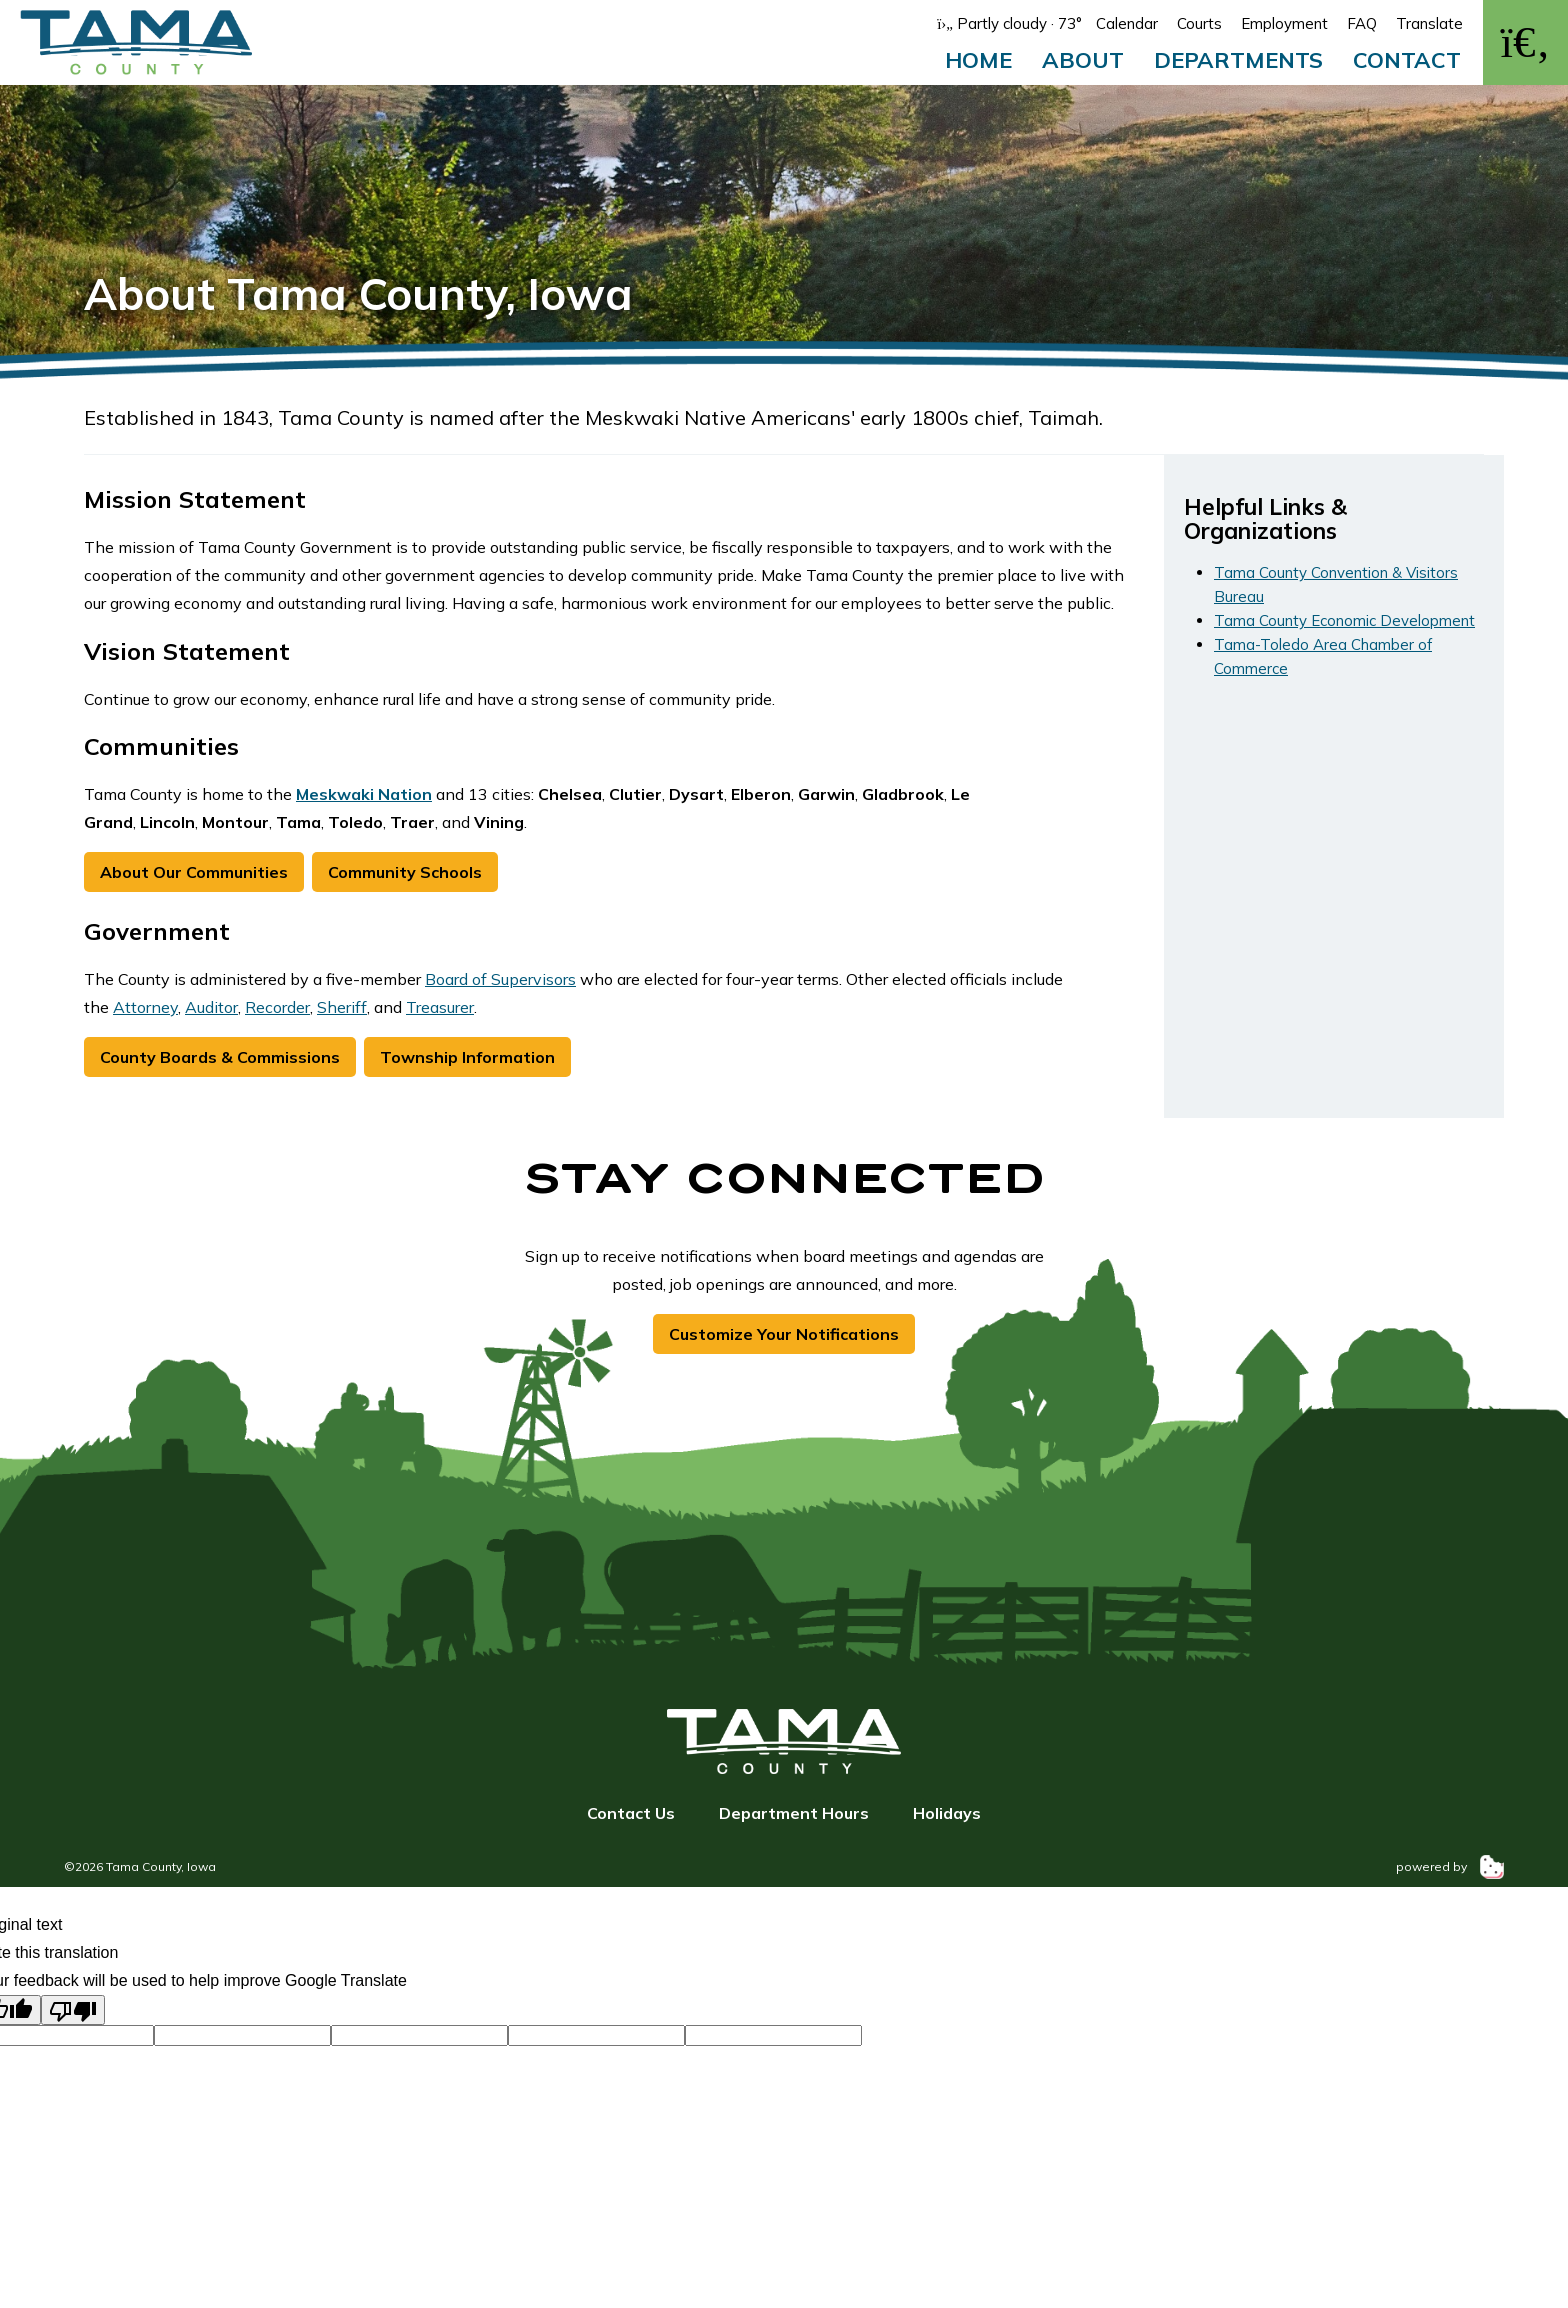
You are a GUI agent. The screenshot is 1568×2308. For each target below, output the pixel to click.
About (1083, 60)
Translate (1429, 23)
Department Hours (794, 1813)
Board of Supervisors (500, 979)
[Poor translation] (73, 2010)
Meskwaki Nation (364, 794)
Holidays (947, 1813)
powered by (1450, 1866)
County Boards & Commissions (220, 1057)
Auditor (211, 1007)
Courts (1199, 23)
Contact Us (631, 1813)
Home (978, 60)
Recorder (277, 1007)
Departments (1238, 60)
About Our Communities (194, 872)
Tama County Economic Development (1344, 620)
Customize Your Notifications (784, 1334)
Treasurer (440, 1007)
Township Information (467, 1057)
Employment (1284, 23)
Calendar (1127, 23)
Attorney (145, 1007)
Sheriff (342, 1007)
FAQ (1362, 23)
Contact (1407, 60)
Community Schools (405, 872)
